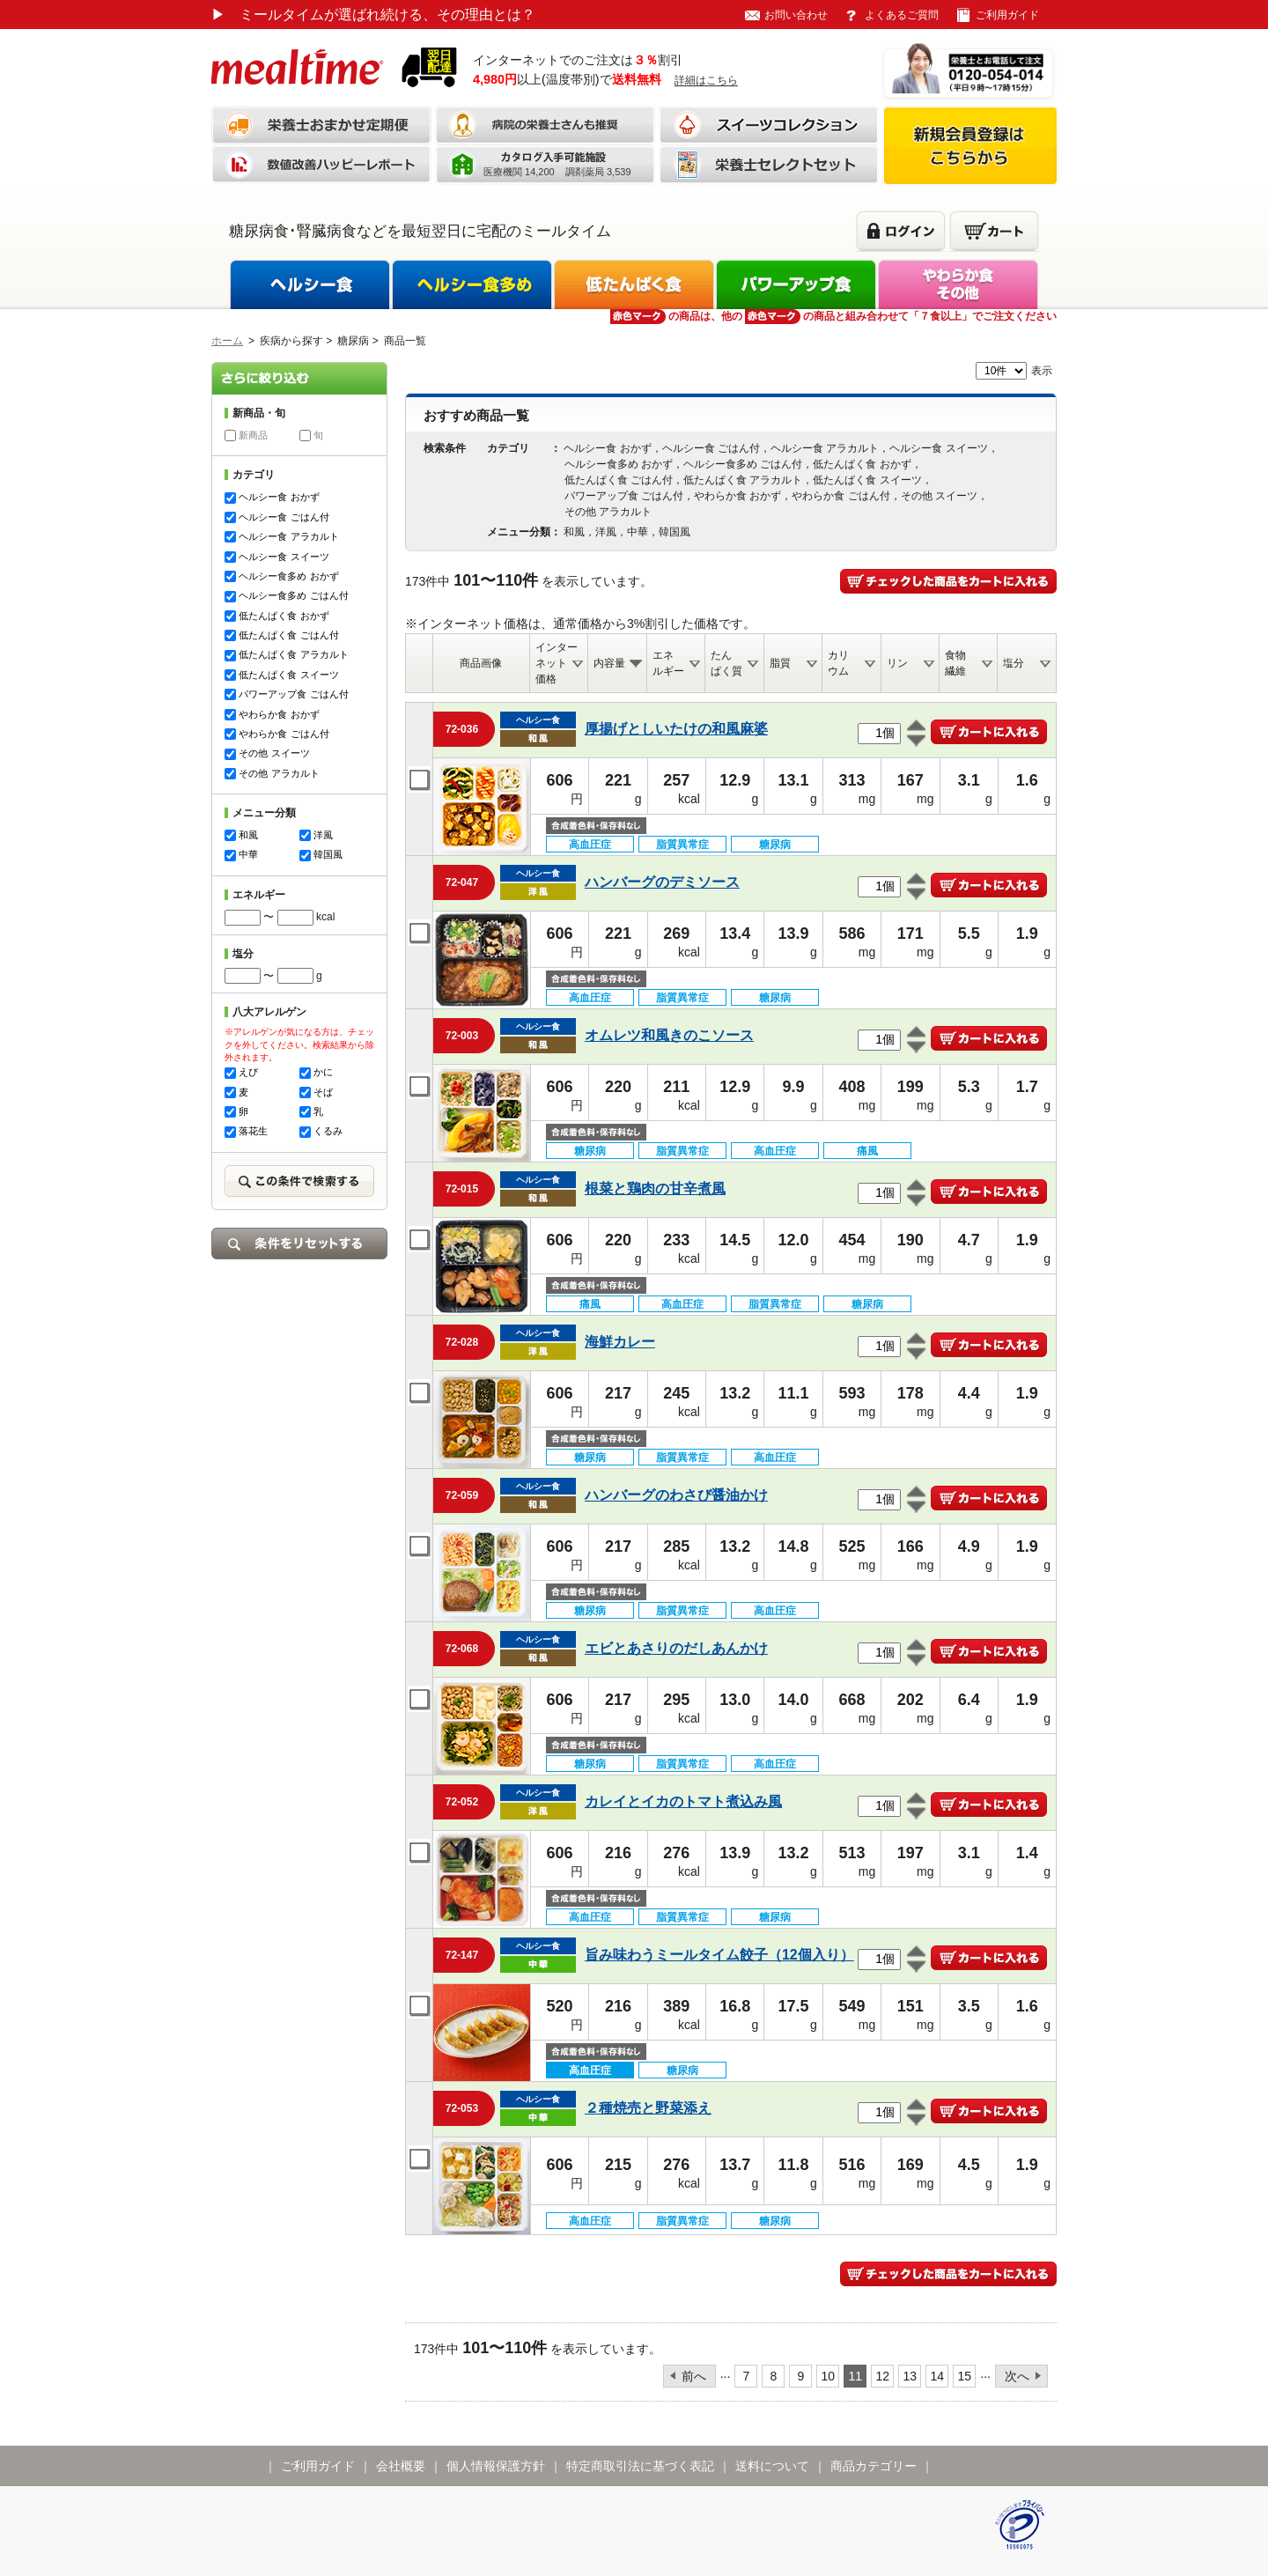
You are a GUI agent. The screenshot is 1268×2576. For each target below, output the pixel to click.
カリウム (838, 663)
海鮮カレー (620, 1341)
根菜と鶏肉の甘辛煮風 (655, 1188)
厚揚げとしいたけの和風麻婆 (676, 728)
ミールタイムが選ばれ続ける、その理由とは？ (373, 14)
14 (938, 2376)
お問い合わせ (796, 15)
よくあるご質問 (902, 15)
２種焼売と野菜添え (648, 2107)
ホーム (227, 341)
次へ (1017, 2376)
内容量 (609, 663)
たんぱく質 (726, 663)
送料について (772, 2466)
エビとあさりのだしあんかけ (676, 1648)
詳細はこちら (706, 80)
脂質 (780, 663)
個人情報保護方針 (495, 2466)
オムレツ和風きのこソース (669, 1035)
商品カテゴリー (873, 2466)
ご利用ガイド (1007, 15)
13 (910, 2376)
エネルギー (668, 663)
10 (829, 2376)
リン (897, 663)
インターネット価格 (556, 663)
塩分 (1013, 663)
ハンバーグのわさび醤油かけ (676, 1494)
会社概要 (400, 2466)
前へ (694, 2376)
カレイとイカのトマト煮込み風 (683, 1801)
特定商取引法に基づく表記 (640, 2466)
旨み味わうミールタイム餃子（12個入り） (719, 1954)
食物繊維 (955, 663)
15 (965, 2376)
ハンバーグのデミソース (662, 882)
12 (883, 2376)
